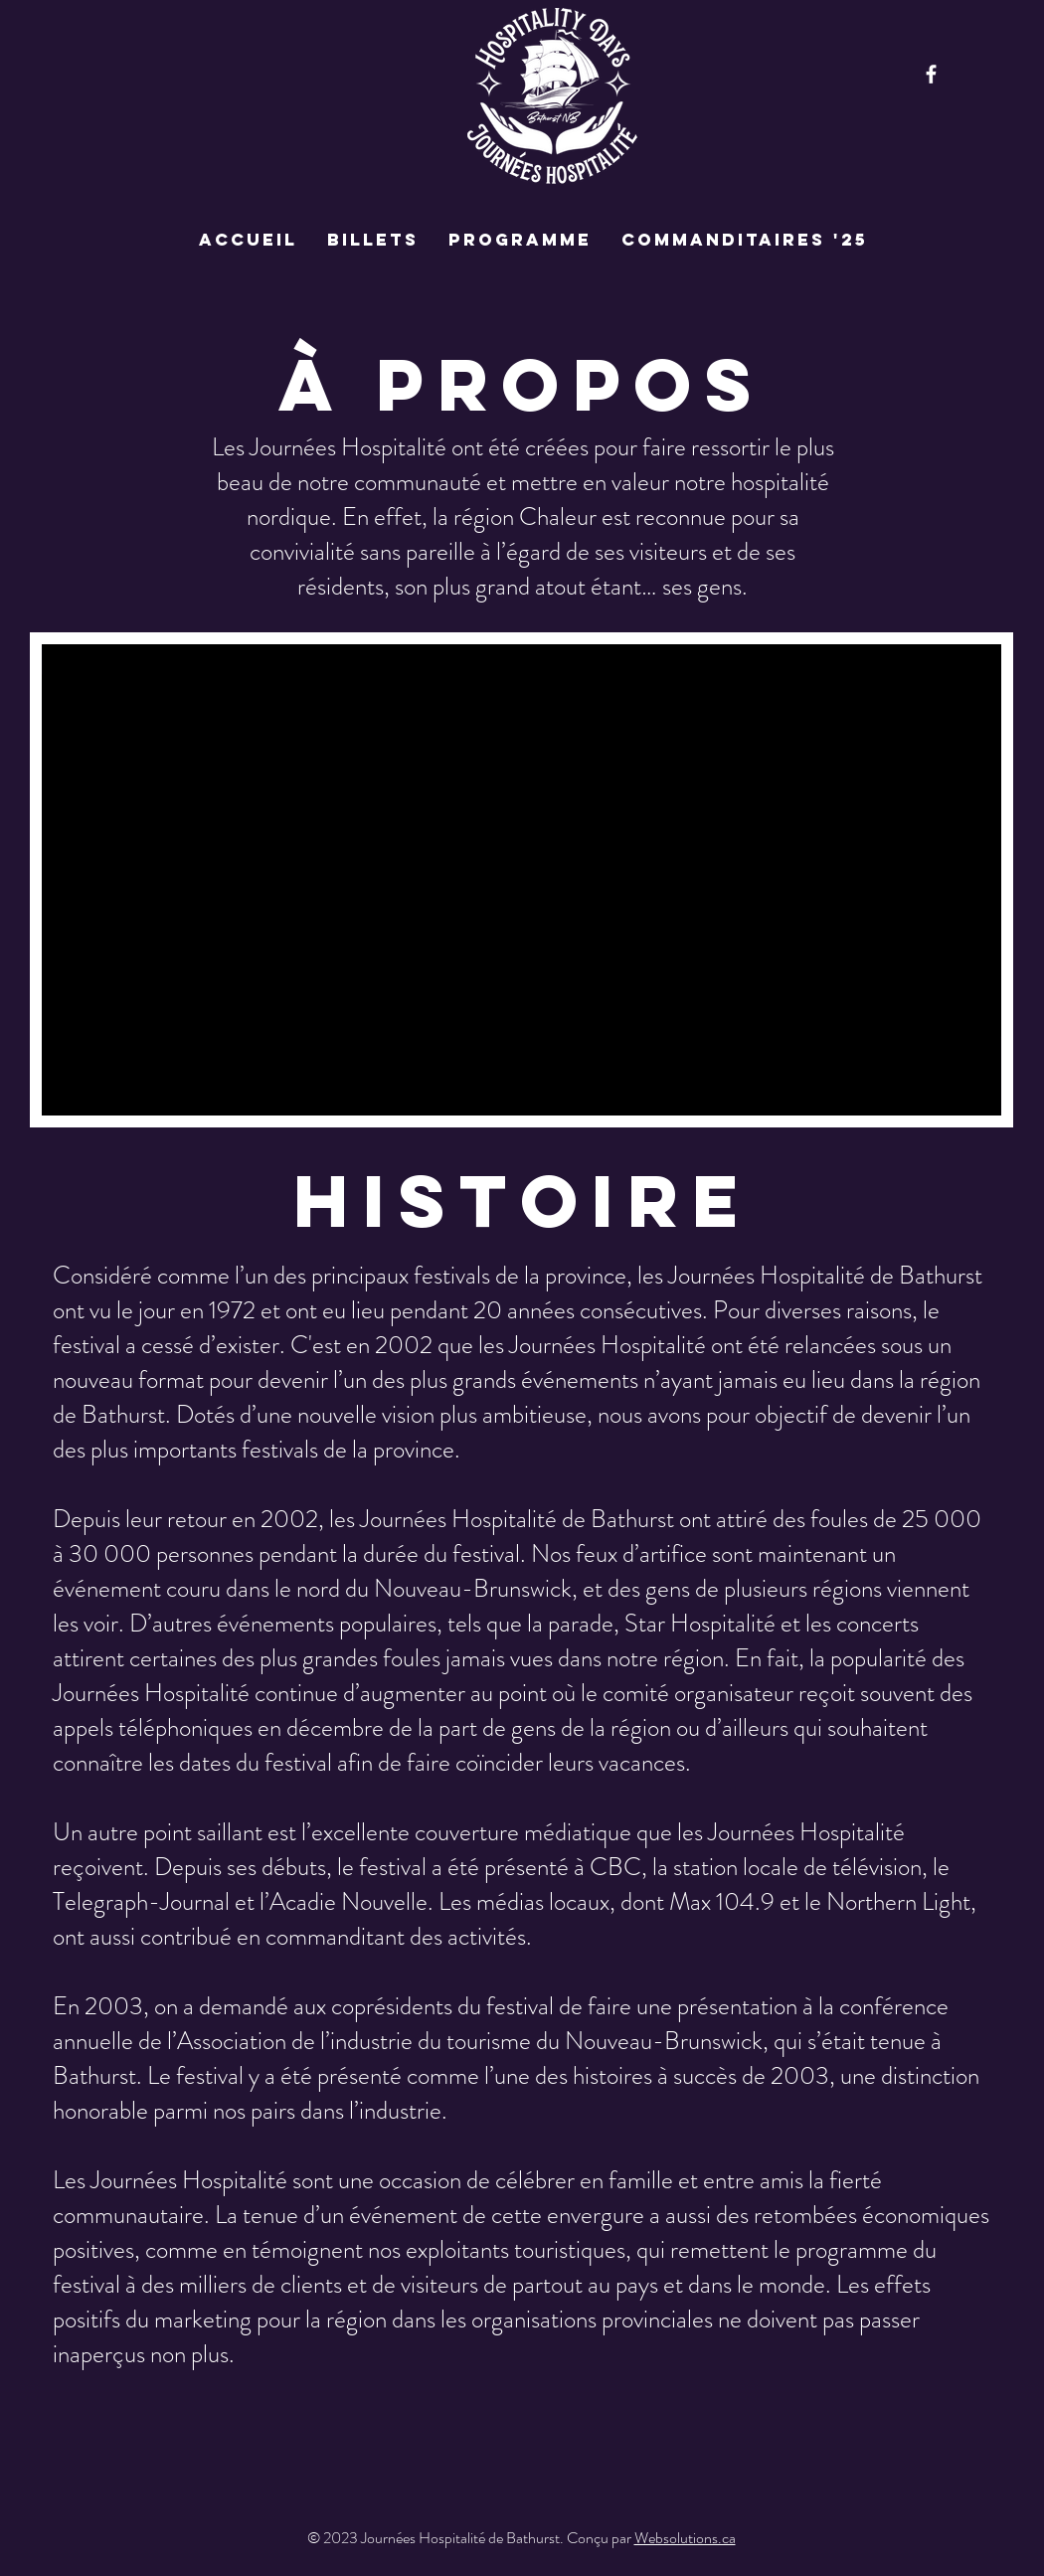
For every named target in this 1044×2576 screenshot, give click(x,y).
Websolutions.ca (685, 2537)
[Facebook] (931, 74)
